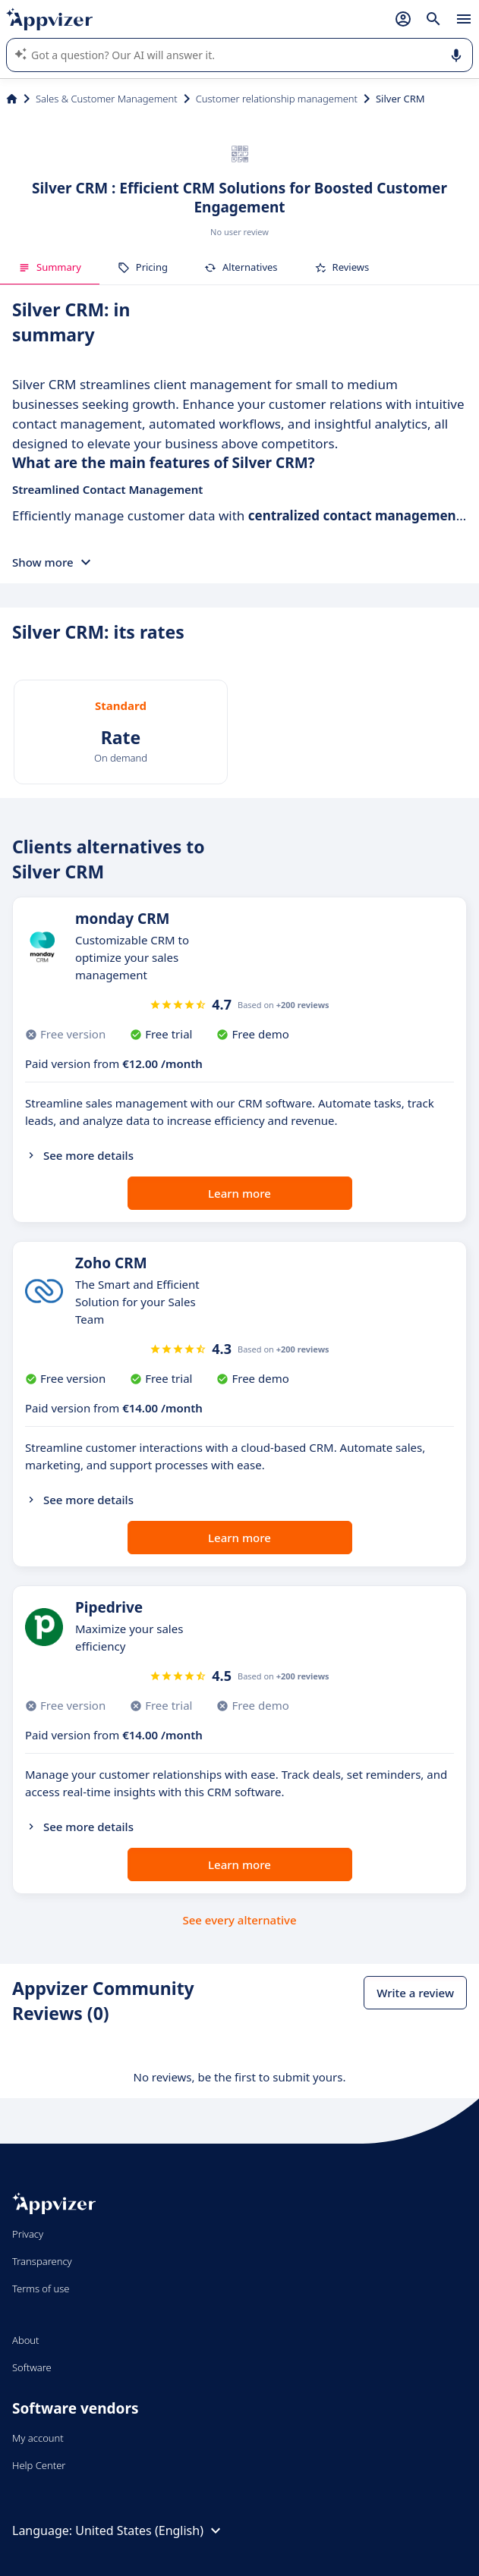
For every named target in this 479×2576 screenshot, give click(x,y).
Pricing (143, 267)
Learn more (239, 1193)
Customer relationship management (277, 98)
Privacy (27, 2234)
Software (32, 2367)
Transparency (42, 2261)
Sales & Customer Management (107, 98)
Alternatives (241, 267)
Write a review (415, 1992)
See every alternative (240, 1919)
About (25, 2340)
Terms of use (40, 2288)
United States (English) (150, 2530)
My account (38, 2438)
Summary (49, 267)
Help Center (39, 2465)
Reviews (342, 267)
